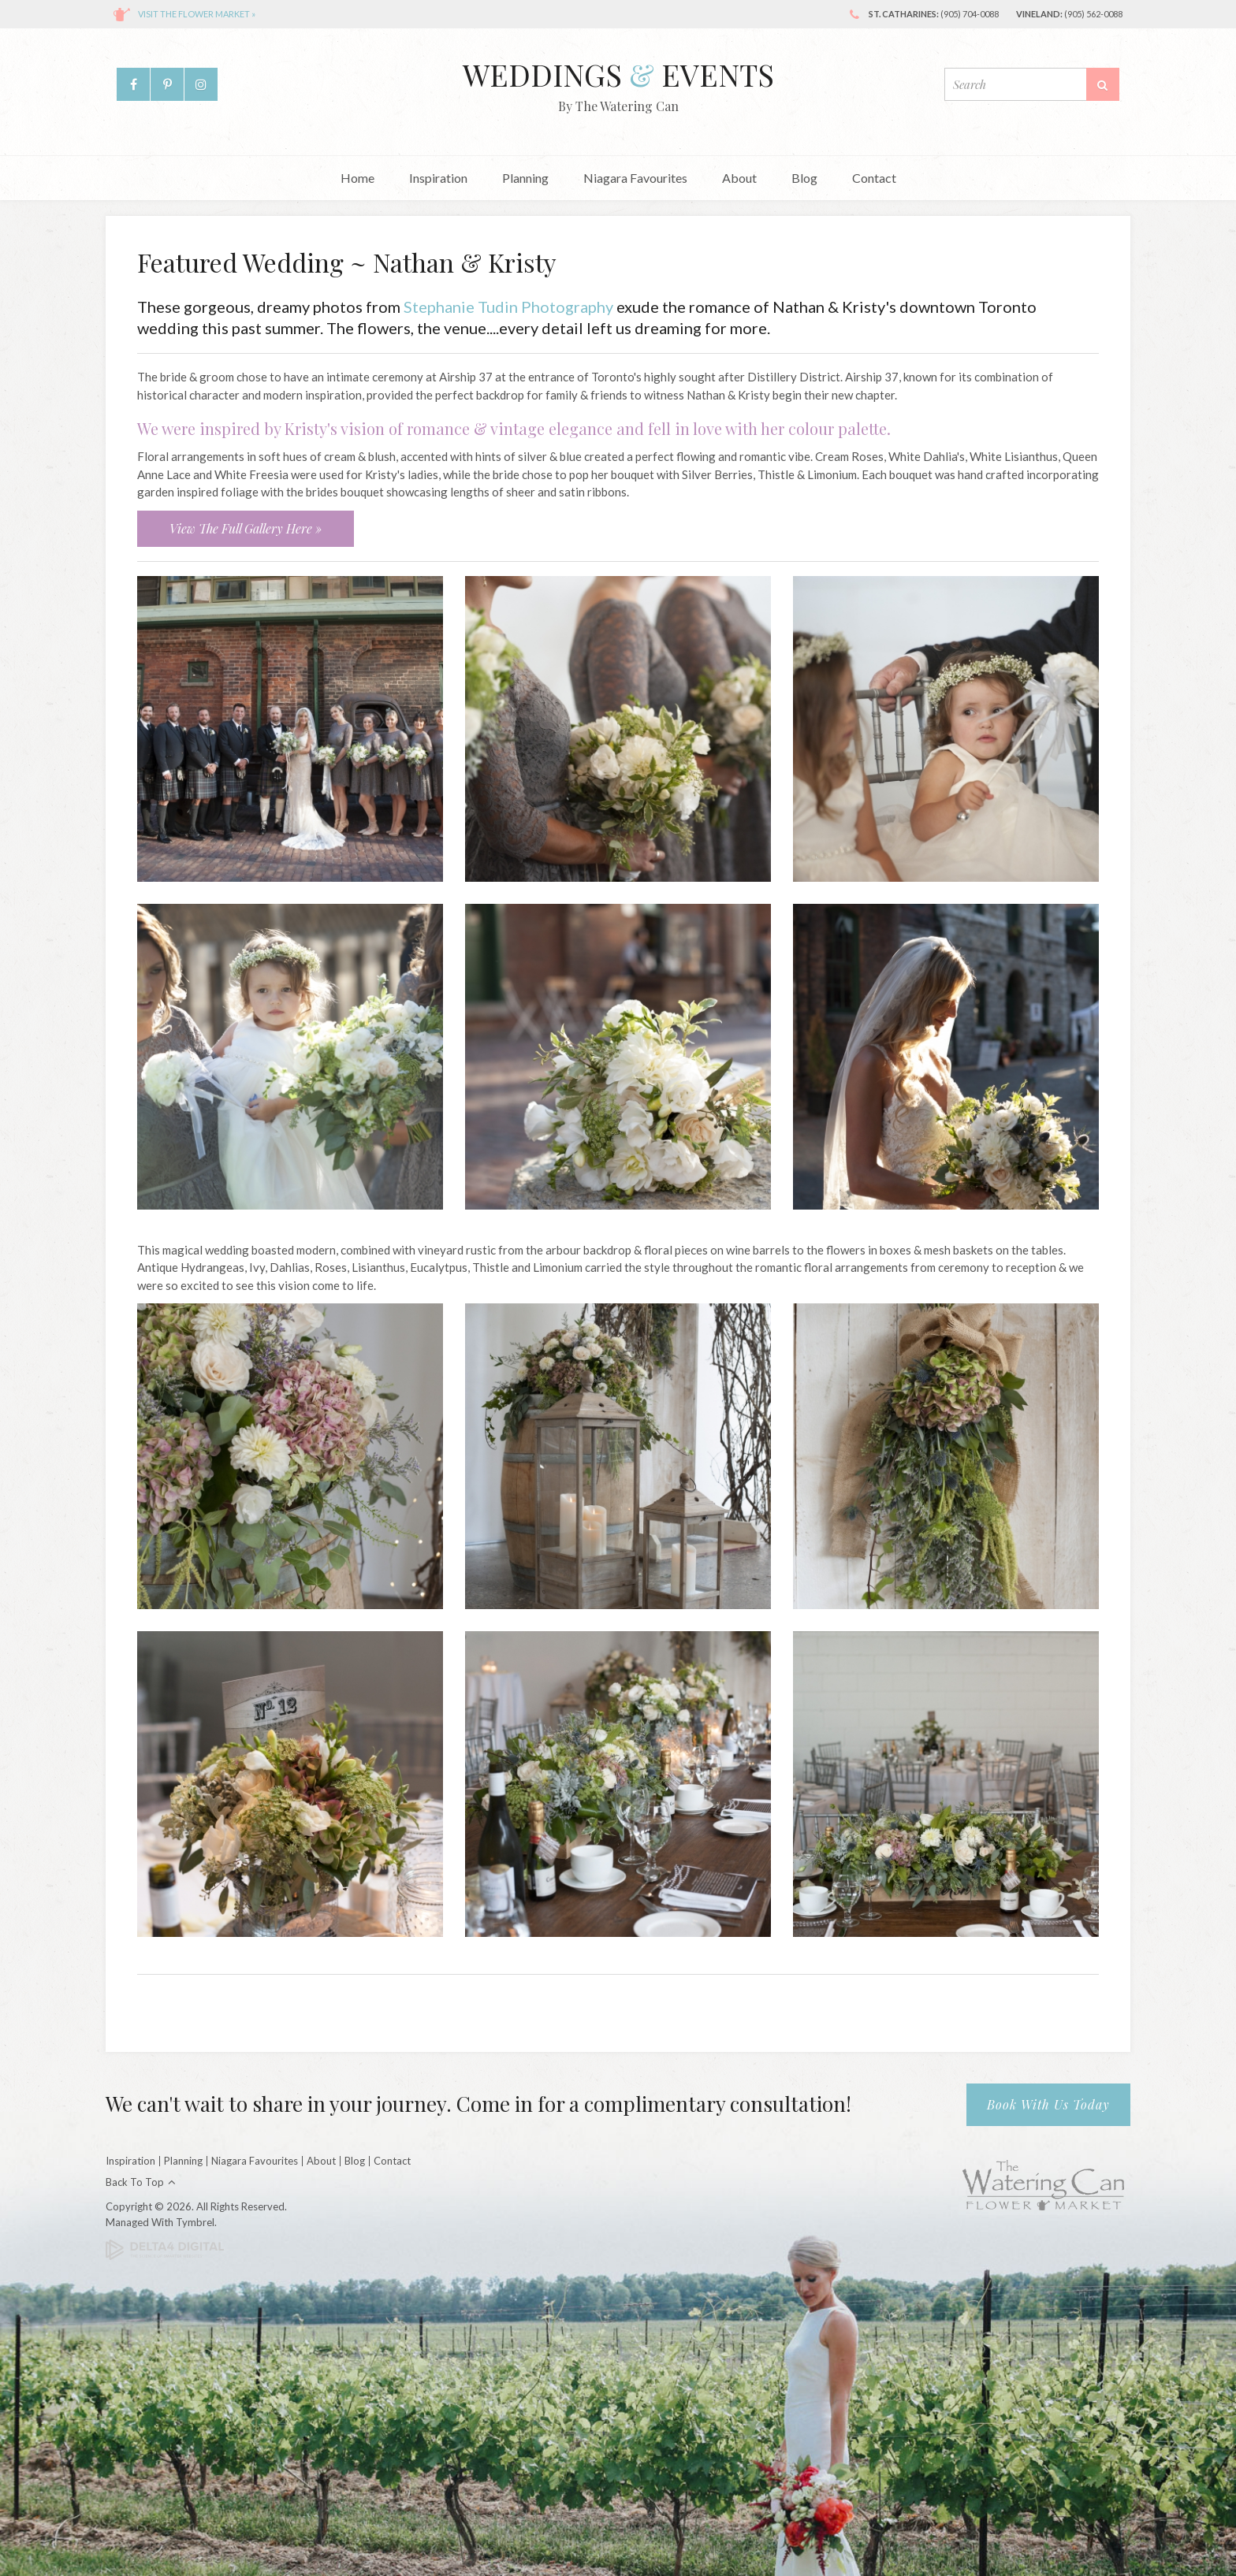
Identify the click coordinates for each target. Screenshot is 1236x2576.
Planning (525, 177)
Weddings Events (618, 74)
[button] (290, 727)
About (739, 177)
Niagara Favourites (635, 177)
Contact (874, 177)
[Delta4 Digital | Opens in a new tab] (165, 2248)
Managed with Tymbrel (160, 2222)
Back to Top (135, 2182)
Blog (804, 177)
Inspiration (438, 177)
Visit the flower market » (196, 14)
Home (357, 177)
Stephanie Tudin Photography (508, 306)
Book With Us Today (1048, 2104)
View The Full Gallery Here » (245, 528)
